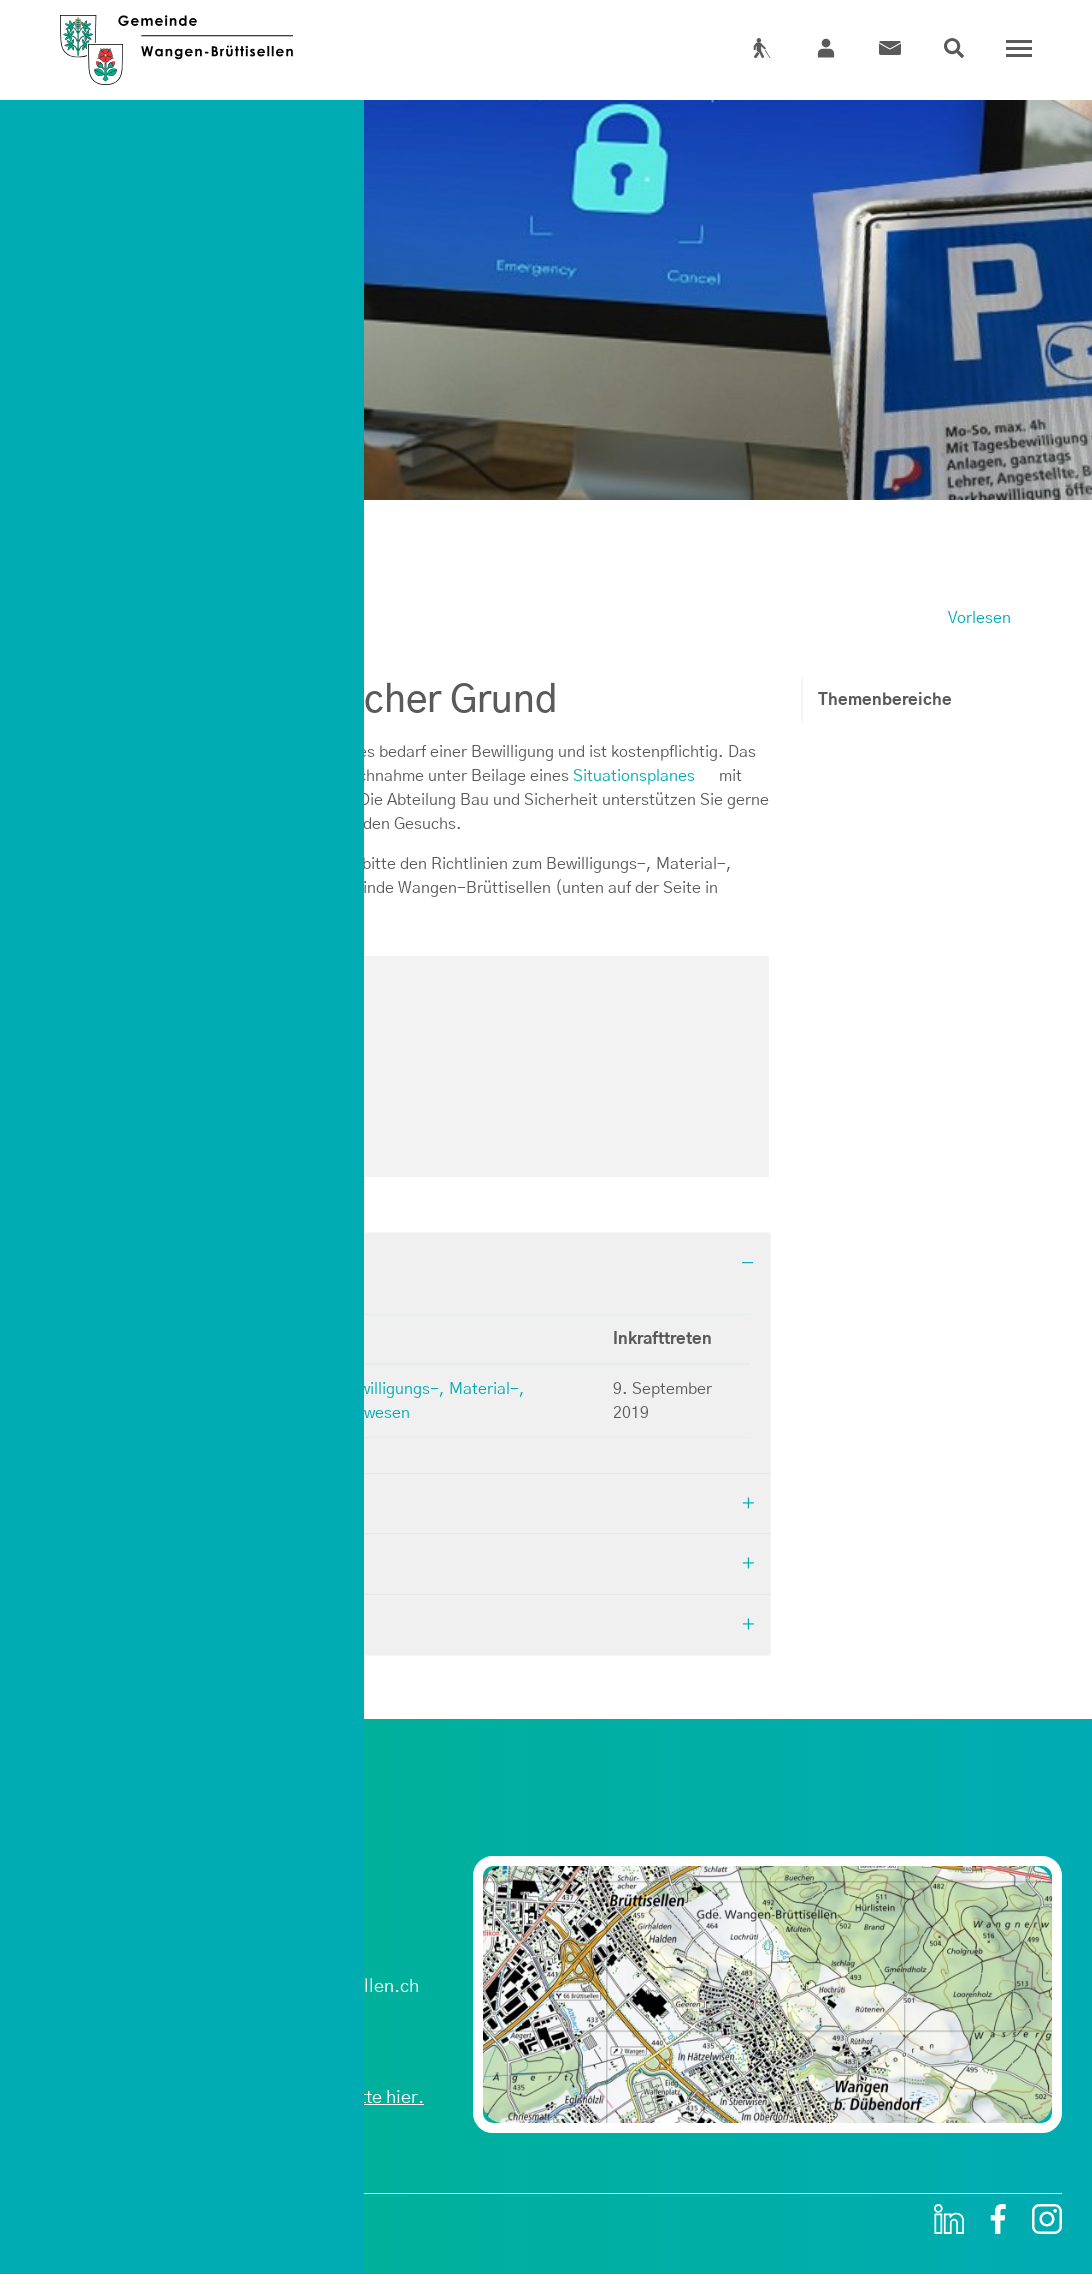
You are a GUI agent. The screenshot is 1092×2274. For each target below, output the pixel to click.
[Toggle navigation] (1014, 49)
